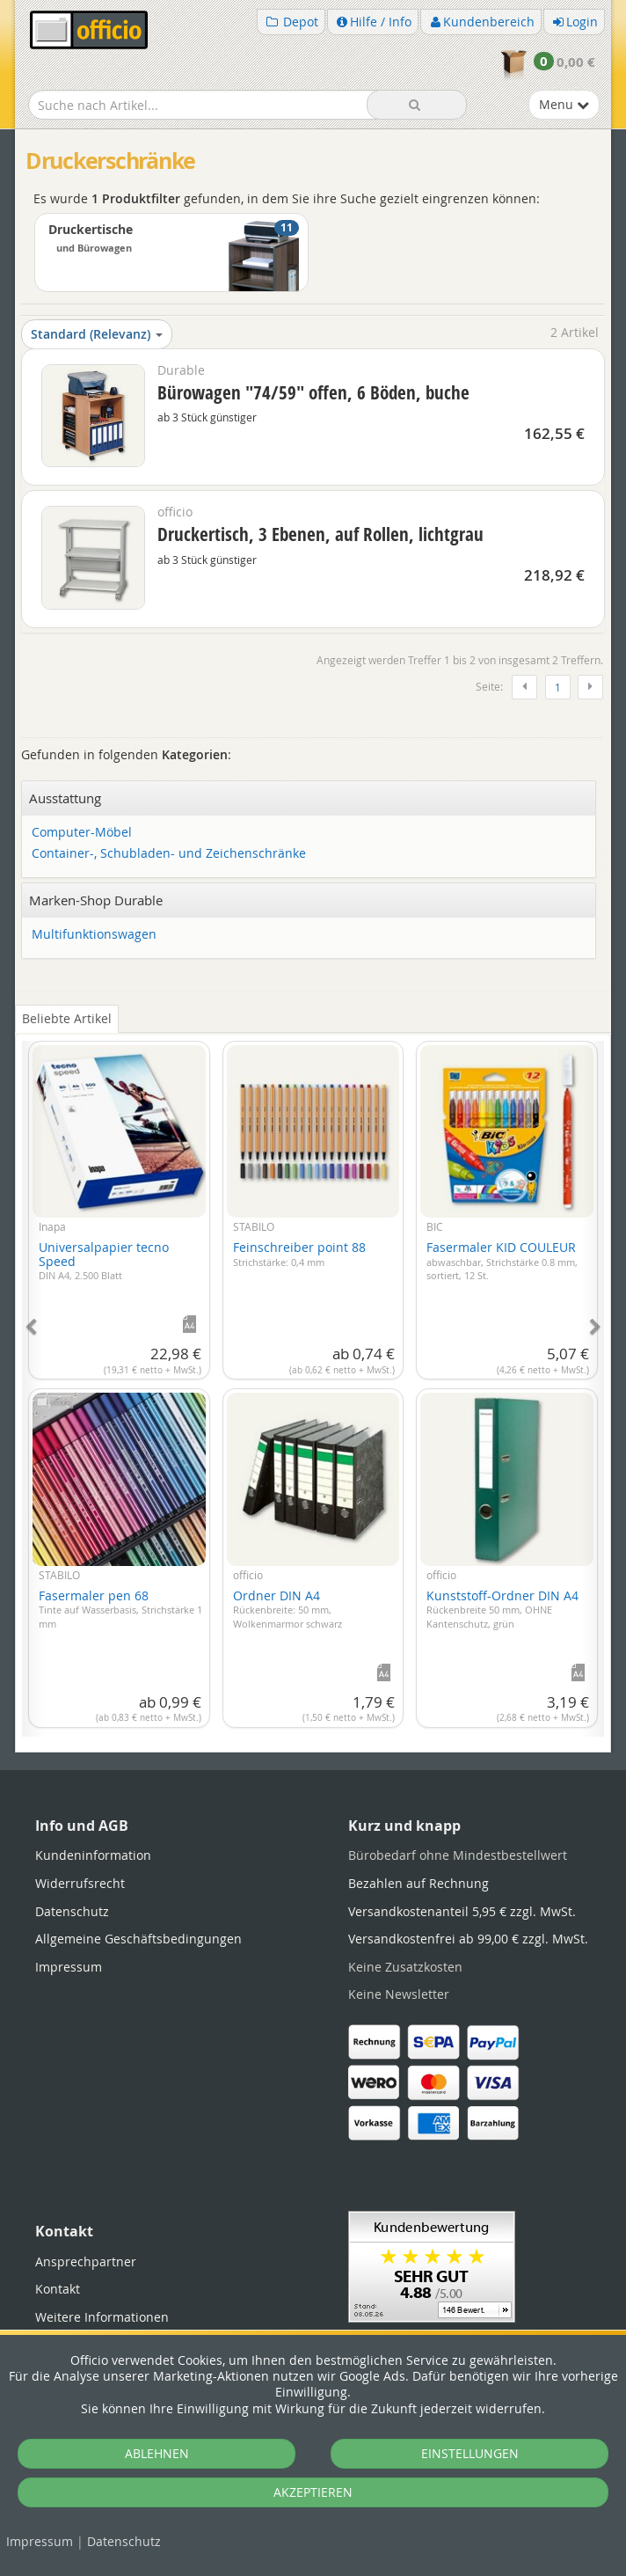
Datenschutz (124, 2541)
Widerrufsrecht (80, 1883)
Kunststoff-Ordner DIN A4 (502, 1608)
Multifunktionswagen (94, 934)
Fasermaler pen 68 (120, 1608)
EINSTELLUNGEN (470, 2453)
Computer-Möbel (82, 832)
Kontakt (57, 2288)
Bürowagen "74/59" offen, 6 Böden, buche (313, 392)
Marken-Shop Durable (96, 900)
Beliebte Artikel (67, 1018)
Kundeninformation (93, 1855)
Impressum (39, 2541)
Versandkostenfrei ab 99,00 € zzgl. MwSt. (468, 1938)
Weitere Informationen (102, 2317)
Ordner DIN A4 (287, 1608)
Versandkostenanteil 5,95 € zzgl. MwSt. (462, 1911)
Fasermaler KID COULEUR (502, 1260)
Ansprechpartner (85, 2261)
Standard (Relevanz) (97, 334)
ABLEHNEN (157, 2453)
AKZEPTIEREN (313, 2492)
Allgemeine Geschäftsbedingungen (138, 1938)
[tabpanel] (313, 1379)
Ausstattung (65, 798)
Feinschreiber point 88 (299, 1254)
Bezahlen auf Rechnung (418, 1883)
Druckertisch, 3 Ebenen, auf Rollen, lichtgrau (320, 534)
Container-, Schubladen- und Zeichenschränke (169, 853)
